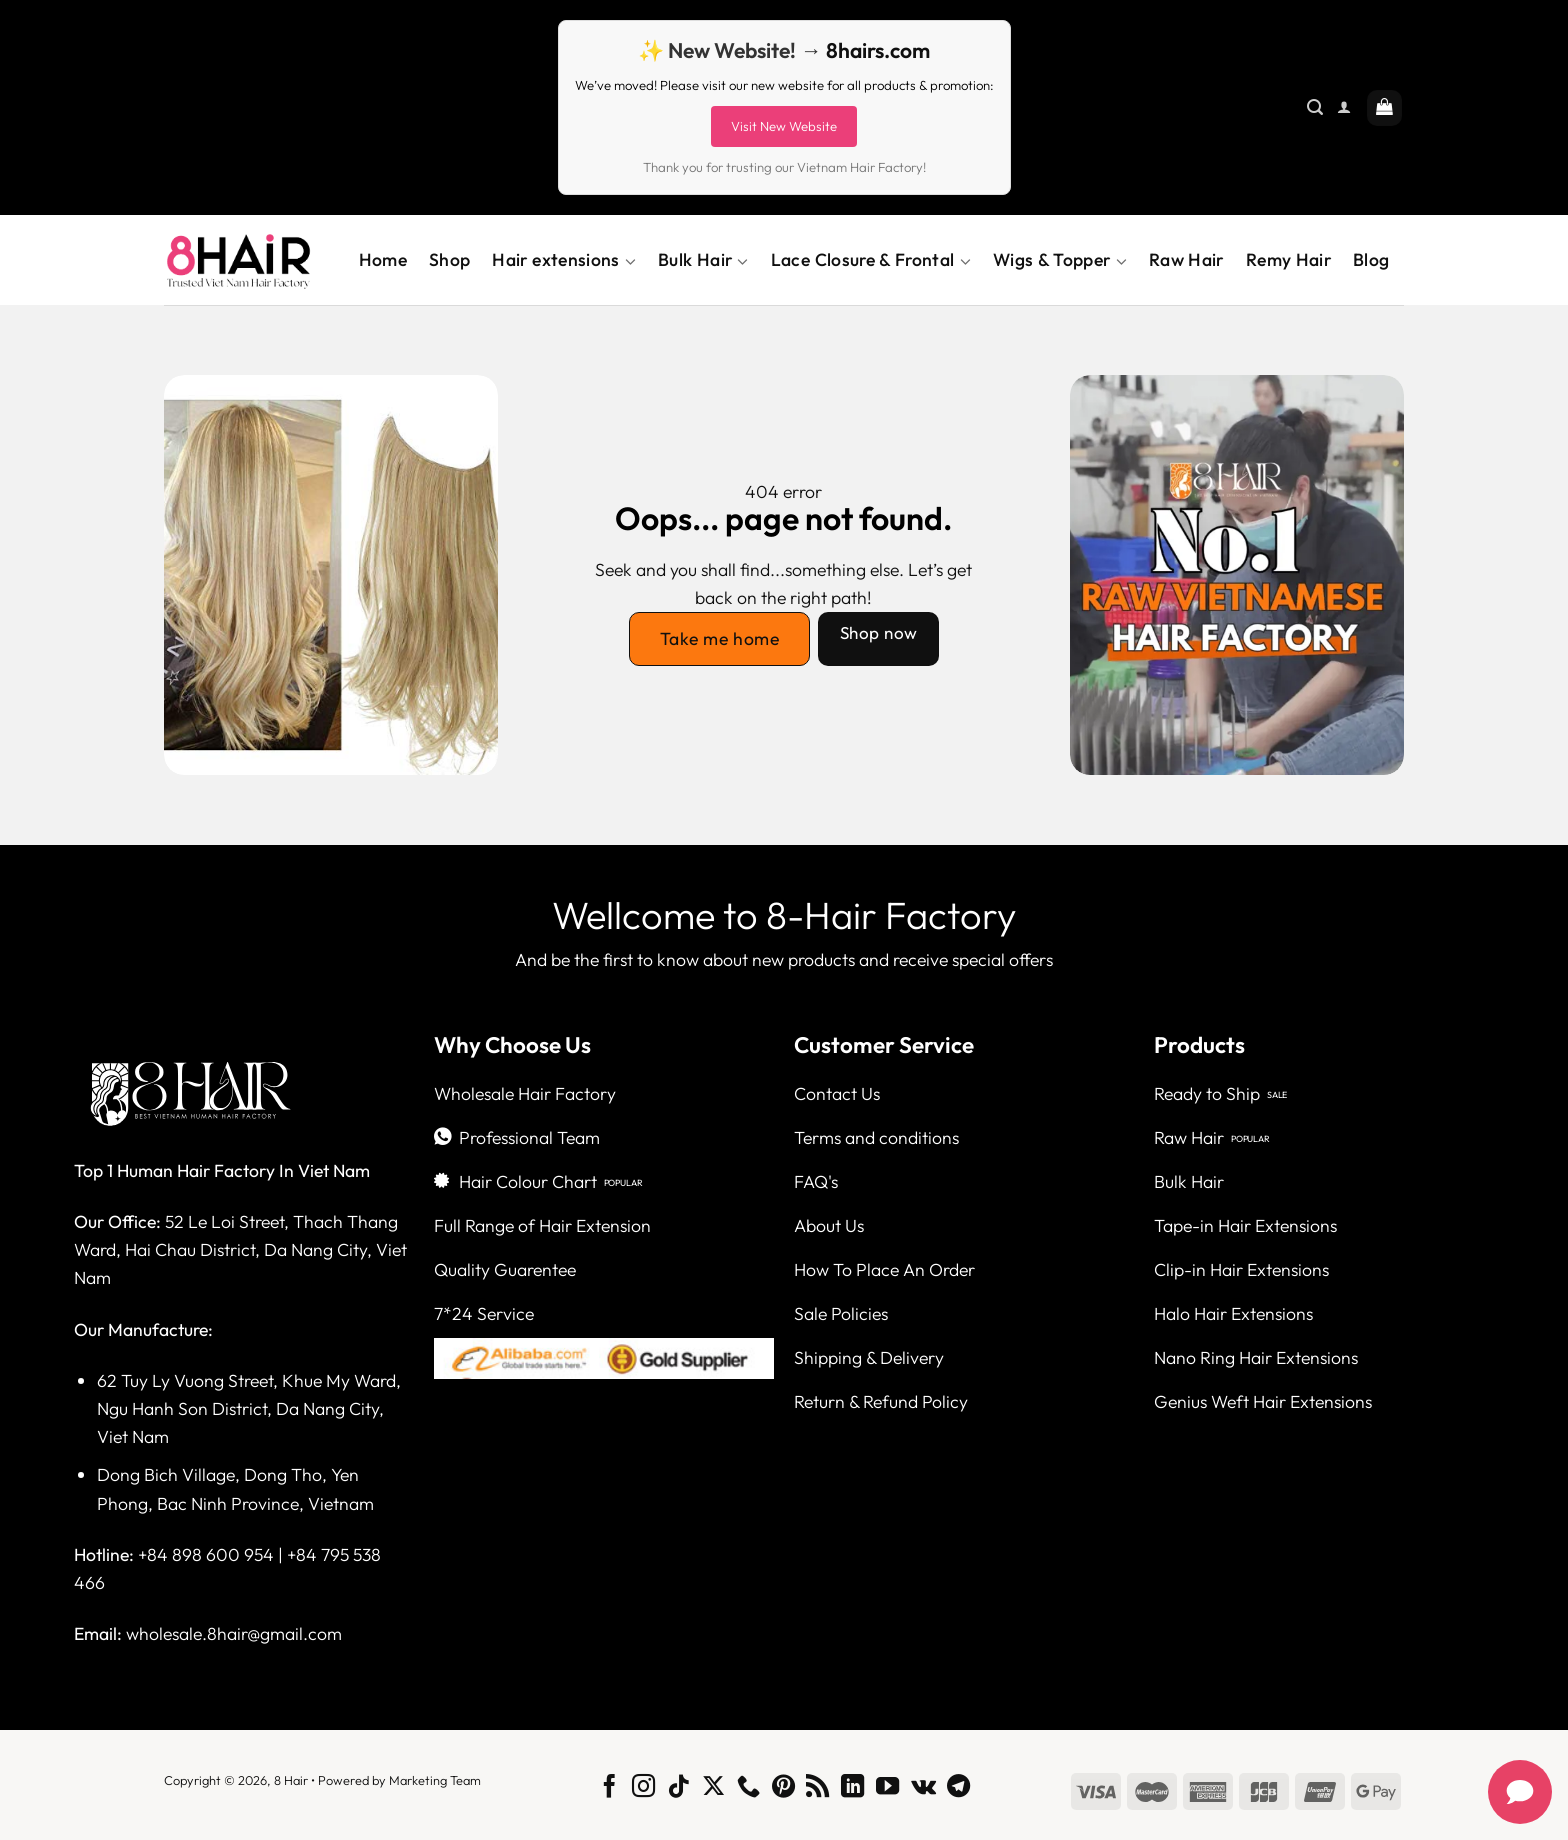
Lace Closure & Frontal (871, 260)
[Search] (1315, 107)
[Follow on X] (713, 1788)
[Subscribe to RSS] (817, 1788)
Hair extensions (564, 260)
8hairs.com (878, 50)
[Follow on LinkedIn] (852, 1788)
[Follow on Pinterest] (782, 1788)
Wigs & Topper (1060, 260)
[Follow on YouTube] (887, 1788)
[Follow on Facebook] (608, 1788)
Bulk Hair (703, 260)
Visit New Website (784, 126)
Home (383, 259)
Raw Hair (1186, 259)
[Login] (1344, 107)
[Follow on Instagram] (643, 1788)
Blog (1371, 259)
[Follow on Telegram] (958, 1788)
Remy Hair (1288, 259)
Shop (449, 259)
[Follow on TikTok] (678, 1788)
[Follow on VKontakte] (923, 1788)
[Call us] (748, 1788)
